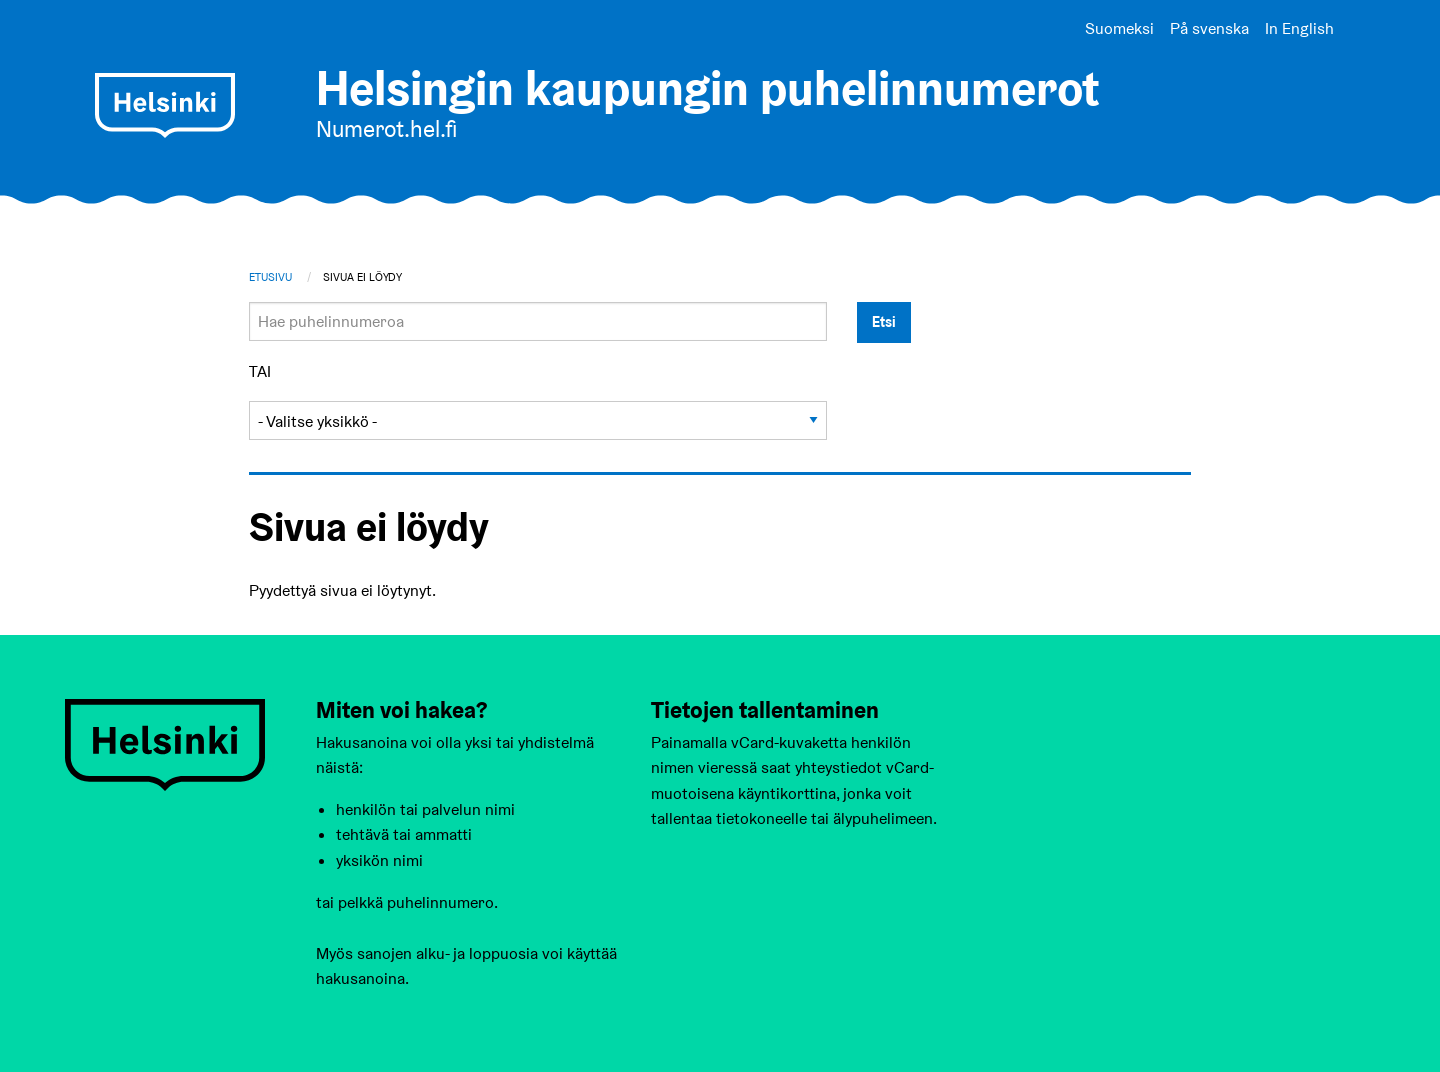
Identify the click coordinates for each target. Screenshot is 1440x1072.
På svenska (1209, 28)
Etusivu (270, 277)
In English (1299, 28)
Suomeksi (1119, 28)
